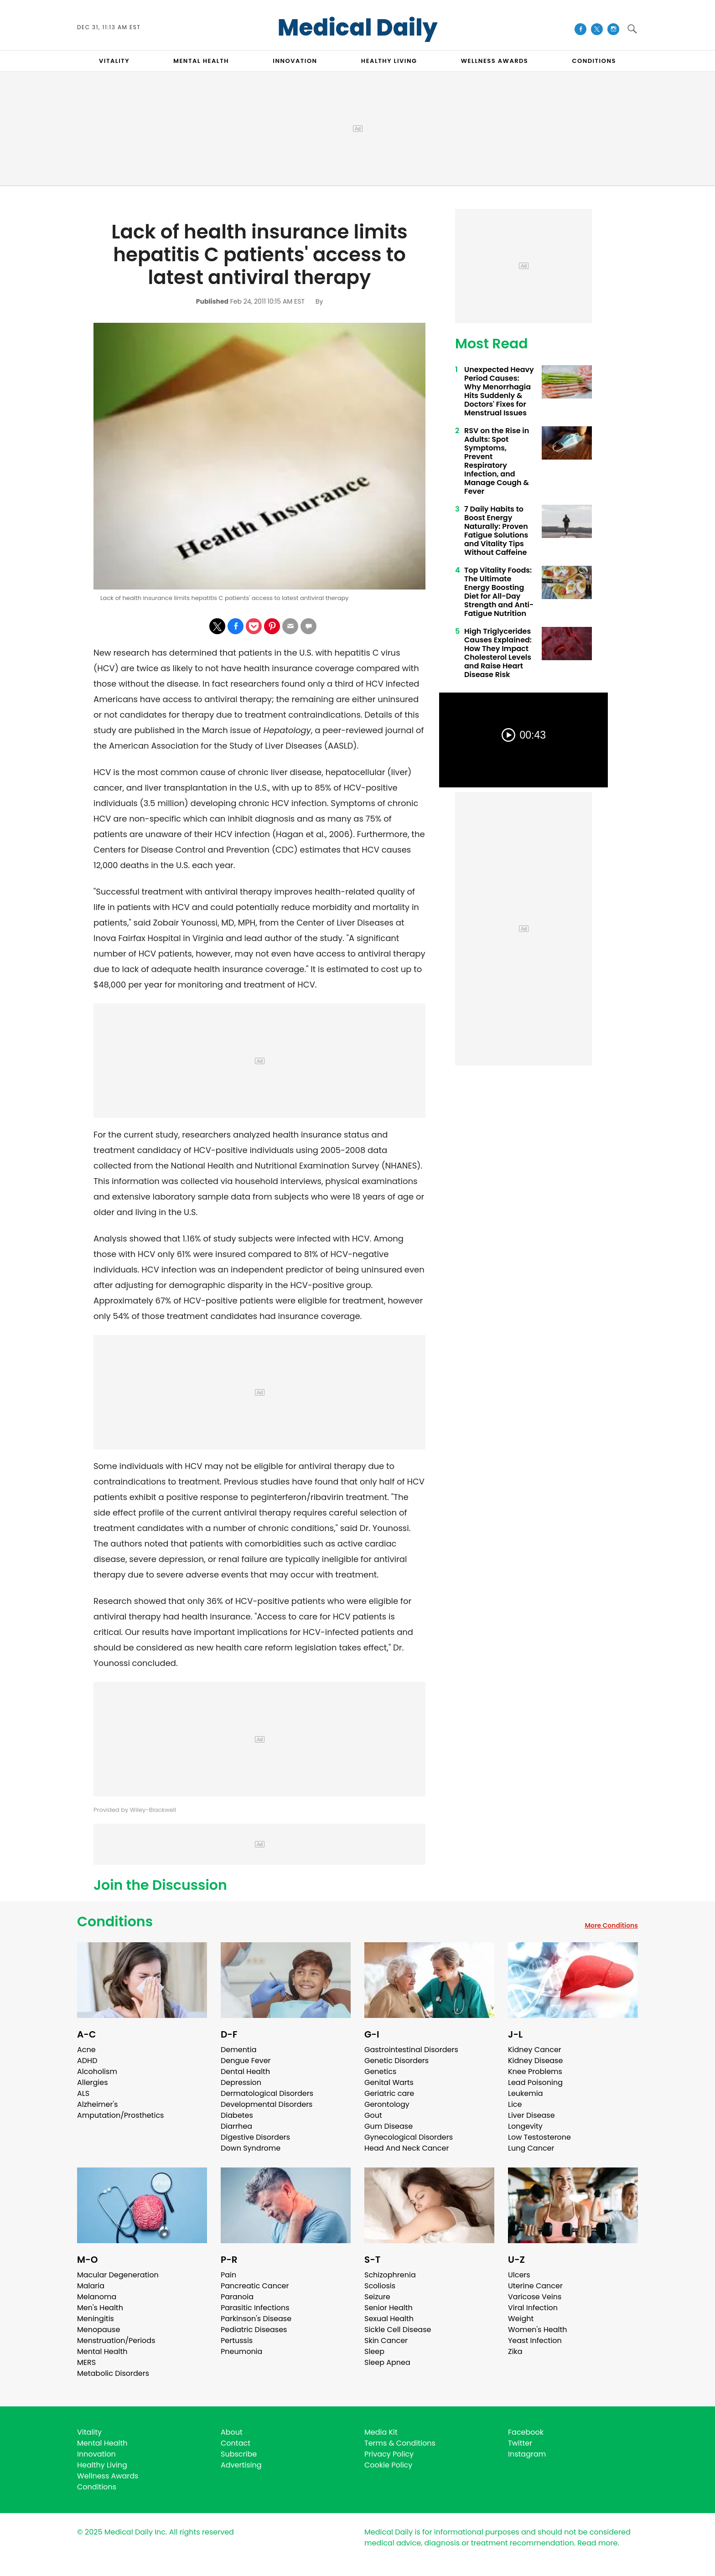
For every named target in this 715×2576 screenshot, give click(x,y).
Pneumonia (241, 2351)
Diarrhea (236, 2126)
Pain (228, 2275)
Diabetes (237, 2115)
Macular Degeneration (118, 2275)
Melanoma (96, 2297)
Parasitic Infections (255, 2307)
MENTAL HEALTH (201, 61)
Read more (597, 2543)
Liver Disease (531, 2115)
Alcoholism (97, 2071)
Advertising (241, 2465)
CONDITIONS (594, 61)
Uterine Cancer (535, 2286)
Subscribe (239, 2454)
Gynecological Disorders (408, 2137)
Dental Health (245, 2071)
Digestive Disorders (255, 2137)
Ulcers (519, 2275)
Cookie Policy (388, 2465)
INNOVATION (295, 61)
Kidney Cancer (534, 2049)
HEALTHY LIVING (389, 61)
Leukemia (525, 2093)
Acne (86, 2049)
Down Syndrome (250, 2148)
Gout (373, 2115)
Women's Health (537, 2329)
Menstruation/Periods (116, 2340)
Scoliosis (379, 2286)
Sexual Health (389, 2318)
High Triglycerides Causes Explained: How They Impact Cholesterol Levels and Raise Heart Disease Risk (498, 653)
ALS (83, 2093)
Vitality (89, 2432)
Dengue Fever (246, 2060)
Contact (235, 2443)
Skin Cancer (386, 2340)
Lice (515, 2104)
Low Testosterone (539, 2137)
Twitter (520, 2443)
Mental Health (102, 2351)
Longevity (525, 2126)
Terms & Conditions (399, 2443)
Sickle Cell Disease (397, 2329)
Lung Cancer (531, 2148)
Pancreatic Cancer (255, 2286)
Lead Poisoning (535, 2082)
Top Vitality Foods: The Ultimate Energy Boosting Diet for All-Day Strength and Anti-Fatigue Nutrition (499, 592)
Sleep (374, 2351)
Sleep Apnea (387, 2362)
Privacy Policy (389, 2454)
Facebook (526, 2432)
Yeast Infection (535, 2340)
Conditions (115, 1922)
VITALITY (114, 61)
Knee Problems (535, 2071)
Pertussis (237, 2340)
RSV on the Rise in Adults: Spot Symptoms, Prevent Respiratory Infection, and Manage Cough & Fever (496, 461)
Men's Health (100, 2307)
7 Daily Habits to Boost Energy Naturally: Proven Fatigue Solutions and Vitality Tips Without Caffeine (496, 531)
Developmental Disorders (266, 2104)
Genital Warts (389, 2082)
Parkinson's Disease (256, 2318)
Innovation (96, 2454)
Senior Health (388, 2307)
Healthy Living (102, 2465)
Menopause (98, 2329)
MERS (86, 2362)
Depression (241, 2082)
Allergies (92, 2082)
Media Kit (381, 2432)
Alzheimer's (97, 2104)
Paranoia (237, 2297)
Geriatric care (389, 2093)
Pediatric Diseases (254, 2329)
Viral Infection (533, 2307)
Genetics (380, 2071)
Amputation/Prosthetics (120, 2115)
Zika (515, 2351)
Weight (521, 2318)
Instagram (527, 2454)
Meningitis (95, 2318)
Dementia (238, 2049)
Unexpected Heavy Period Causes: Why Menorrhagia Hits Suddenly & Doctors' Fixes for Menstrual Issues (499, 391)
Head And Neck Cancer (406, 2148)
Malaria (90, 2286)
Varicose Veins (534, 2297)
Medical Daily (358, 27)
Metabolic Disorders (113, 2373)
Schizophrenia (390, 2275)
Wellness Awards (494, 61)
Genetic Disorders (396, 2060)
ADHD (87, 2060)
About (232, 2432)
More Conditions (611, 1925)
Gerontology (386, 2104)
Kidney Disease (535, 2060)
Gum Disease (388, 2126)
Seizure (377, 2297)
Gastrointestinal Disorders (411, 2049)
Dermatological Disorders (267, 2093)
